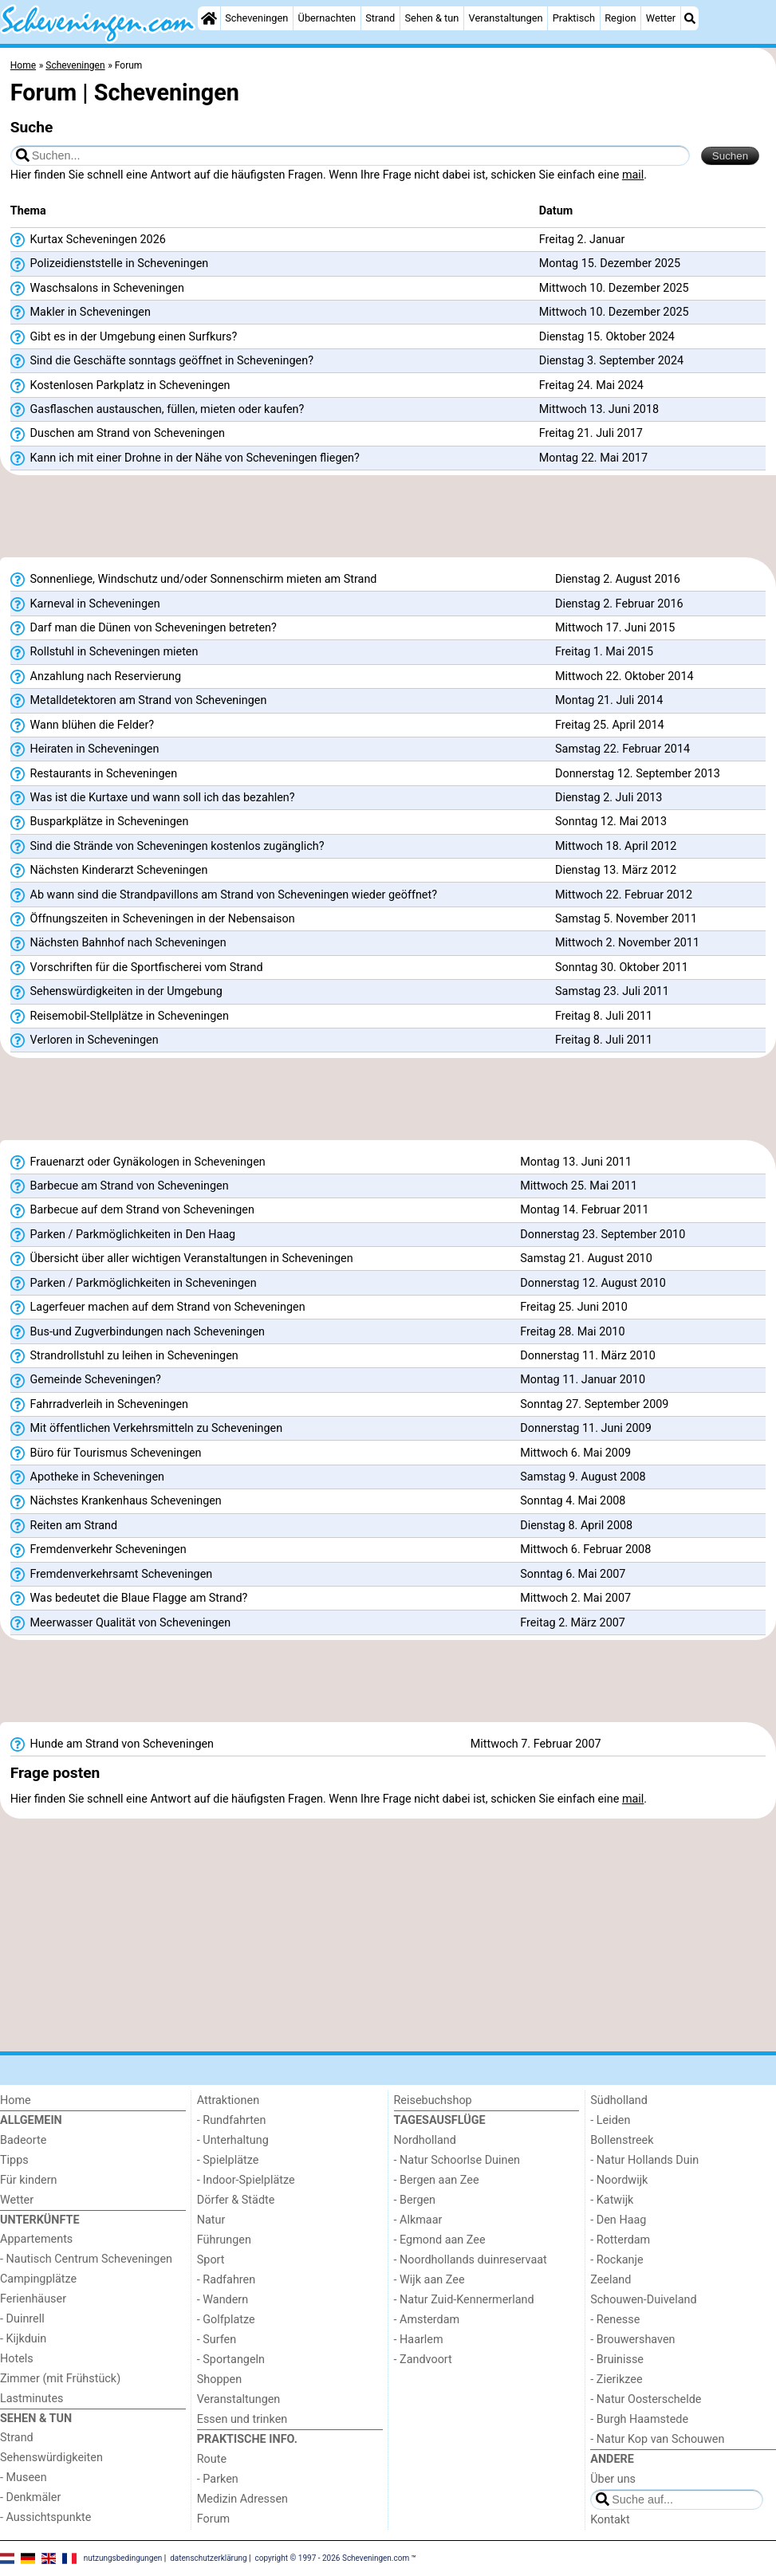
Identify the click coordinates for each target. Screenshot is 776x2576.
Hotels (16, 2359)
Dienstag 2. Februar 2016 (619, 604)
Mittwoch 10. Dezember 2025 (614, 288)
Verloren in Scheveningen (84, 1040)
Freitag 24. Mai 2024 (591, 385)
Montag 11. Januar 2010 (582, 1379)
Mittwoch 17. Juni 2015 (615, 628)
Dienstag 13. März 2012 (615, 870)
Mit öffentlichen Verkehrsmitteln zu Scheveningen (146, 1429)
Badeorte (23, 2140)
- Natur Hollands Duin (644, 2160)
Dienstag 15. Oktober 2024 (607, 337)
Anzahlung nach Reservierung (95, 677)
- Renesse (615, 2319)
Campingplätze (38, 2279)
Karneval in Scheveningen (85, 604)
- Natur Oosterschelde (645, 2399)
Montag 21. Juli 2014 (609, 700)
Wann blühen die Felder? (82, 725)
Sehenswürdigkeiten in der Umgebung (116, 992)
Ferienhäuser (33, 2299)
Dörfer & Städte (236, 2200)
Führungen (224, 2240)
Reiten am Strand (63, 1526)
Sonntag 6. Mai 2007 (572, 1574)
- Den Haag (618, 2220)
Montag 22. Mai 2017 (593, 458)
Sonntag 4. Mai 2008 (572, 1501)
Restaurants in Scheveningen (93, 774)
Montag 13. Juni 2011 (576, 1162)
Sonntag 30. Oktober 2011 (621, 967)
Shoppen (219, 2379)
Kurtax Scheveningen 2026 (88, 240)
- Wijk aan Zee (429, 2280)
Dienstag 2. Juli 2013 (608, 797)
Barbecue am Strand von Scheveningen (119, 1186)
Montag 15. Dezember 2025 (609, 263)
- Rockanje (616, 2260)
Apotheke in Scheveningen (87, 1477)
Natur (211, 2220)
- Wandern (222, 2300)
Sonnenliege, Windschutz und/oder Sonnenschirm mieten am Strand (193, 579)
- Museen (23, 2477)
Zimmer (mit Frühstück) (60, 2378)
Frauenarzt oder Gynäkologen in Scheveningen (138, 1162)
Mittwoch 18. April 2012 (615, 846)
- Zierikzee (616, 2379)
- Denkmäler (30, 2497)
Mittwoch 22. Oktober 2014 (624, 676)
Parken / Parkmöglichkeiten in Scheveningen (133, 1283)
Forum (213, 2519)
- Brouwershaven (632, 2339)
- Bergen (415, 2200)
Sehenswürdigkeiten (51, 2457)
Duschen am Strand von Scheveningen (117, 434)
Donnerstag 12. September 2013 (637, 774)
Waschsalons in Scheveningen (97, 288)
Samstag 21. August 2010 (586, 1258)
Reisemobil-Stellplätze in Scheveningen (119, 1016)
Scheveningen (256, 18)
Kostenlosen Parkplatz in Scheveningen (120, 386)
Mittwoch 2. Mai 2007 (575, 1598)
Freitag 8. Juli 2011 (603, 1016)
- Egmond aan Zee (440, 2240)
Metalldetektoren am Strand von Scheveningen (138, 701)
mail (633, 175)
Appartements (36, 2239)
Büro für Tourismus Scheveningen (106, 1453)
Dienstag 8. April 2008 (576, 1525)
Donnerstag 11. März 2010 (588, 1356)
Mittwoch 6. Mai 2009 (575, 1453)
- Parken (217, 2479)
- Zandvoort (423, 2359)
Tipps (14, 2160)
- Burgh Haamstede (639, 2419)
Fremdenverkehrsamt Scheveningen (111, 1574)
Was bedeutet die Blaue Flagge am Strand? (129, 1598)
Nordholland (425, 2140)
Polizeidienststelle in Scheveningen (109, 264)
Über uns (613, 2479)
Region (620, 18)
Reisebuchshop (433, 2100)
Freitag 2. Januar (582, 239)
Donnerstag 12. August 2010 (593, 1283)
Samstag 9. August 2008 (582, 1477)
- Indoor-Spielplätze (246, 2180)
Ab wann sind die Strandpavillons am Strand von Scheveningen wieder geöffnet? (223, 895)
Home (15, 2100)
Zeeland (610, 2280)
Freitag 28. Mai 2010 (572, 1332)
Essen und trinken (242, 2419)
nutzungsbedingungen (123, 2557)
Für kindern (28, 2180)
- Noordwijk (619, 2180)
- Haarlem (418, 2339)
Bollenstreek (621, 2140)
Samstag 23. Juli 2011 (612, 991)
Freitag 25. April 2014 (609, 725)
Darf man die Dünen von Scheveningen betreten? (143, 628)
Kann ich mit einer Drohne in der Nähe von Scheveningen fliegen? (185, 458)
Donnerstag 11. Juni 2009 (585, 1428)
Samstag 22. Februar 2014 (622, 749)
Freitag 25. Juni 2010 (574, 1307)
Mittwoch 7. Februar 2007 (536, 1744)
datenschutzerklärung (208, 2557)
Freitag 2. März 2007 (572, 1623)
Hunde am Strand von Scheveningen (112, 1744)
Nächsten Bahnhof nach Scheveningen (118, 943)
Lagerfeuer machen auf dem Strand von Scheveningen (157, 1307)
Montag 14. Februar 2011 (584, 1210)
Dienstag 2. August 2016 (617, 579)
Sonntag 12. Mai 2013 (611, 821)
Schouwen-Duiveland (643, 2300)
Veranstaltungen (506, 18)
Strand (380, 18)
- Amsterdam (427, 2319)
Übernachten (327, 18)
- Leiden (610, 2120)
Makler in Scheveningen (80, 312)
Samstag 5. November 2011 (626, 919)
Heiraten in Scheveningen (85, 749)
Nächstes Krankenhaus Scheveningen (116, 1501)
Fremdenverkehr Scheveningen (98, 1550)
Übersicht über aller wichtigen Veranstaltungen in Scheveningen (181, 1259)
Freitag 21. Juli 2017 (591, 433)
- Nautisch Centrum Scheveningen (86, 2259)
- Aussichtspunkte (45, 2517)
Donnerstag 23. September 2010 (602, 1234)
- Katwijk (611, 2200)
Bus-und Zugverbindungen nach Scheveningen (137, 1332)
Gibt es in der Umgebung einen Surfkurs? (124, 337)
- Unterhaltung (233, 2140)
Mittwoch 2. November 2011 (627, 943)
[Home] (209, 18)
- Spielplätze (228, 2160)
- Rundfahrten (231, 2120)
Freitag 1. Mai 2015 (604, 652)
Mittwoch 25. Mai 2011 (578, 1186)
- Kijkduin (23, 2339)
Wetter (661, 18)
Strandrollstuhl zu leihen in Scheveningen (124, 1356)
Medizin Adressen (242, 2499)
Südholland (619, 2100)
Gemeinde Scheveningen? (85, 1380)
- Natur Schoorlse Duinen (457, 2160)
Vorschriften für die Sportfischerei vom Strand (136, 968)
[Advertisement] (388, 521)
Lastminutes (31, 2398)
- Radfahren (226, 2280)
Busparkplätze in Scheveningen (99, 822)
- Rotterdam (620, 2240)
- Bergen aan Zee (436, 2180)
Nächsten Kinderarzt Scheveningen (109, 870)
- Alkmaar (418, 2220)
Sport (211, 2260)
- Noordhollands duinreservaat (470, 2260)
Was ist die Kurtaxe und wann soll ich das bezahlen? (152, 798)
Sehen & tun (432, 18)
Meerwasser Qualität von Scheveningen (120, 1623)
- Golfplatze (226, 2319)
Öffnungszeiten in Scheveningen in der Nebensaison (152, 919)
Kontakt (610, 2520)
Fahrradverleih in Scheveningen (99, 1405)
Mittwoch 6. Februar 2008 (585, 1549)
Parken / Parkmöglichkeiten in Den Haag (122, 1235)
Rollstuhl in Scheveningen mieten (104, 652)
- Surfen (216, 2339)
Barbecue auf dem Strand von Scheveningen (132, 1210)
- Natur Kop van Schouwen (657, 2439)
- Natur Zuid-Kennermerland (464, 2300)
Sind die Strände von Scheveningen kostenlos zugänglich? (167, 847)
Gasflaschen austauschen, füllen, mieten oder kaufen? (157, 410)
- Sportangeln (231, 2359)
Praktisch (574, 18)
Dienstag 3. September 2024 (611, 361)
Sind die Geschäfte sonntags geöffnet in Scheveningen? (161, 361)
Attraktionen (228, 2100)
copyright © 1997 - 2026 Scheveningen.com (332, 2557)
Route (211, 2459)
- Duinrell (22, 2319)
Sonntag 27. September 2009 (594, 1404)
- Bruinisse (617, 2359)
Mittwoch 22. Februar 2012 (623, 895)
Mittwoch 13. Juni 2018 (599, 409)
